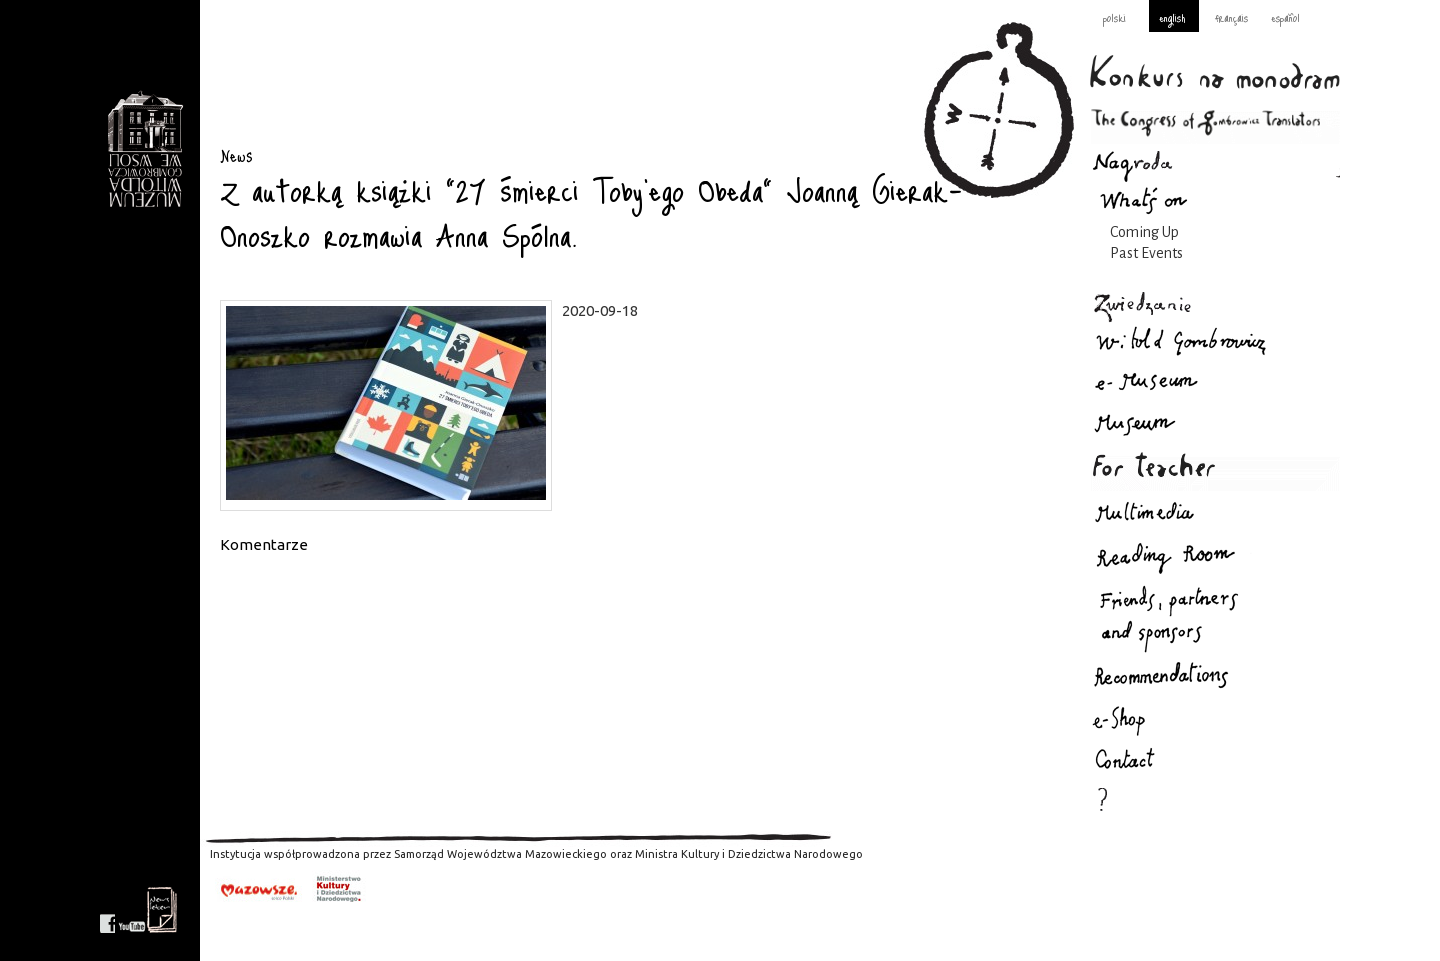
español (1285, 17)
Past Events (1146, 253)
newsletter (162, 910)
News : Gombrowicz (144, 149)
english (1172, 17)
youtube (132, 910)
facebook (107, 910)
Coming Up (1144, 232)
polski (1114, 17)
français (1231, 17)
